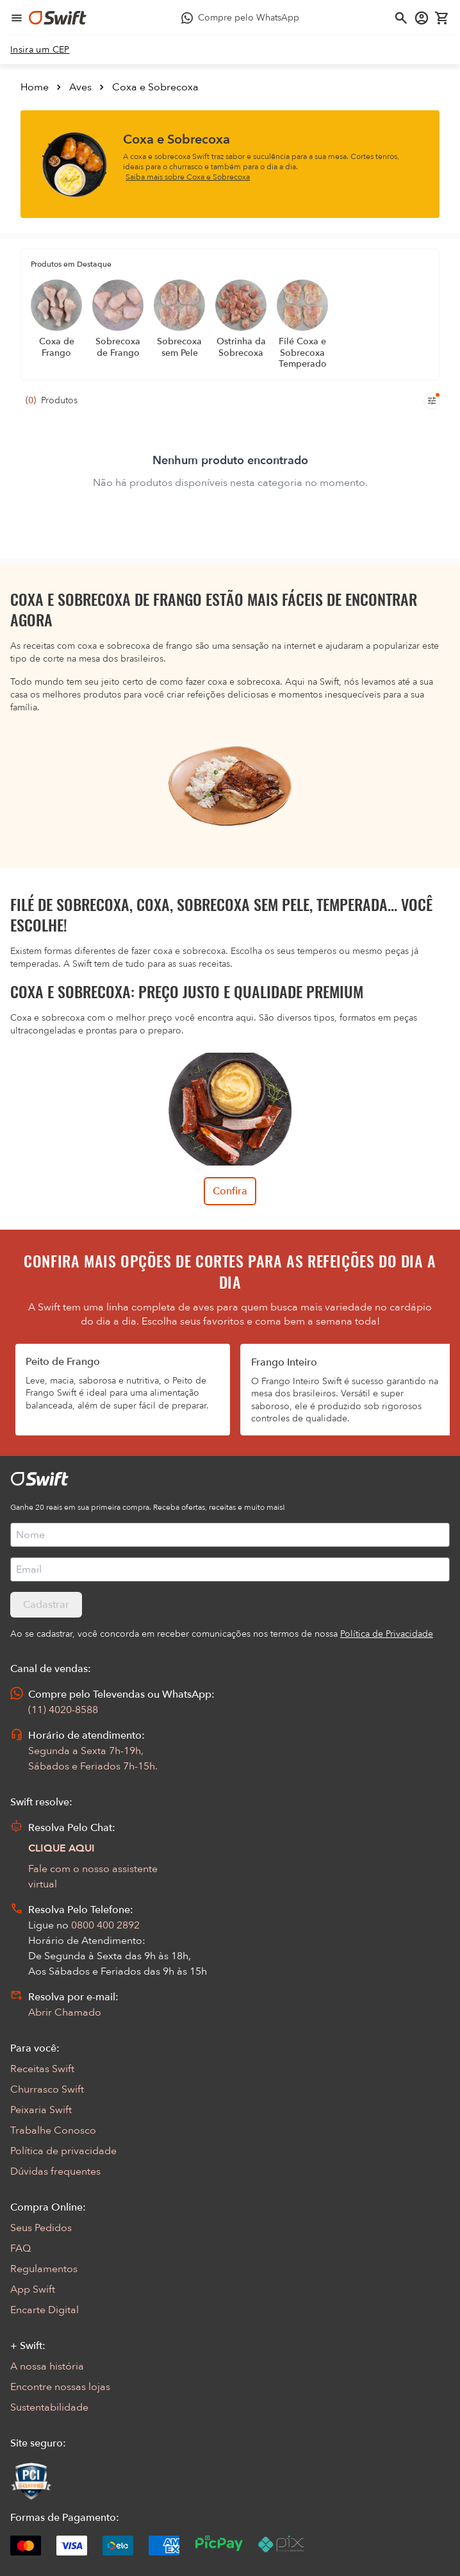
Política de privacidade (63, 2151)
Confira (230, 1191)
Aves (80, 87)
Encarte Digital (44, 2310)
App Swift (32, 2289)
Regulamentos (44, 2269)
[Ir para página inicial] (57, 18)
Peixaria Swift (41, 2110)
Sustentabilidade (49, 2407)
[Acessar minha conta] (421, 18)
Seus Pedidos (41, 2228)
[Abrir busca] (401, 18)
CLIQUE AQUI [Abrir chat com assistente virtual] (61, 1848)
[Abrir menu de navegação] (16, 18)
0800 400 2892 (105, 1925)
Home (35, 87)
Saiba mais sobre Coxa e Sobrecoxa (188, 177)
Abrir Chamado (64, 2012)
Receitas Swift (42, 2069)
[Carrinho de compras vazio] (442, 18)
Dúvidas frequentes (55, 2171)
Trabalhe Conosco (53, 2130)
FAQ (20, 2248)
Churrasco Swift (47, 2089)
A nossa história (47, 2366)
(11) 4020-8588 (63, 1710)
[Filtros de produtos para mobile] (431, 400)
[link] (40, 50)
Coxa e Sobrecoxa (155, 87)
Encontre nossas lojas (60, 2387)
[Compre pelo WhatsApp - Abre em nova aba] (240, 18)
